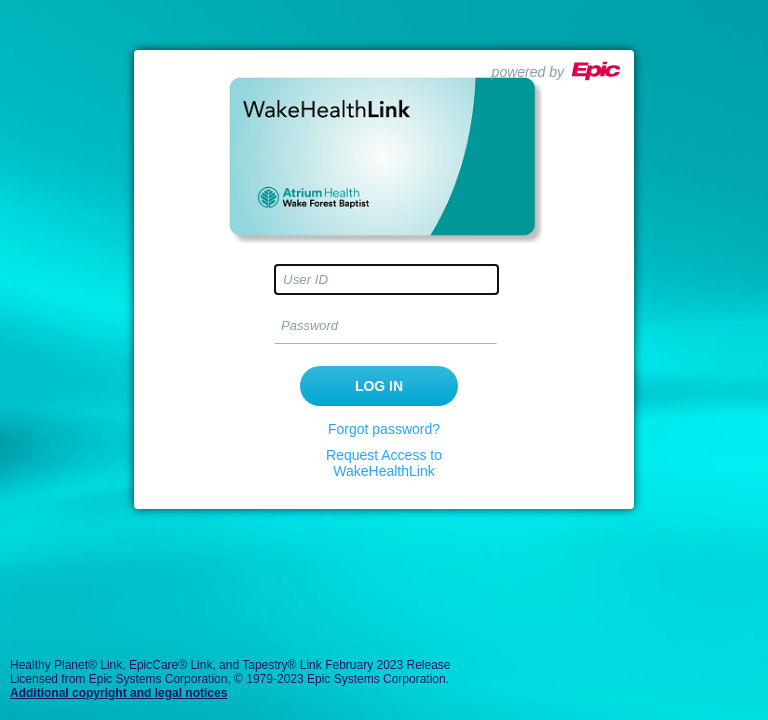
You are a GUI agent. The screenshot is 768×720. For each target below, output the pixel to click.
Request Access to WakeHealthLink (384, 463)
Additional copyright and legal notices (118, 693)
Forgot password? (384, 429)
